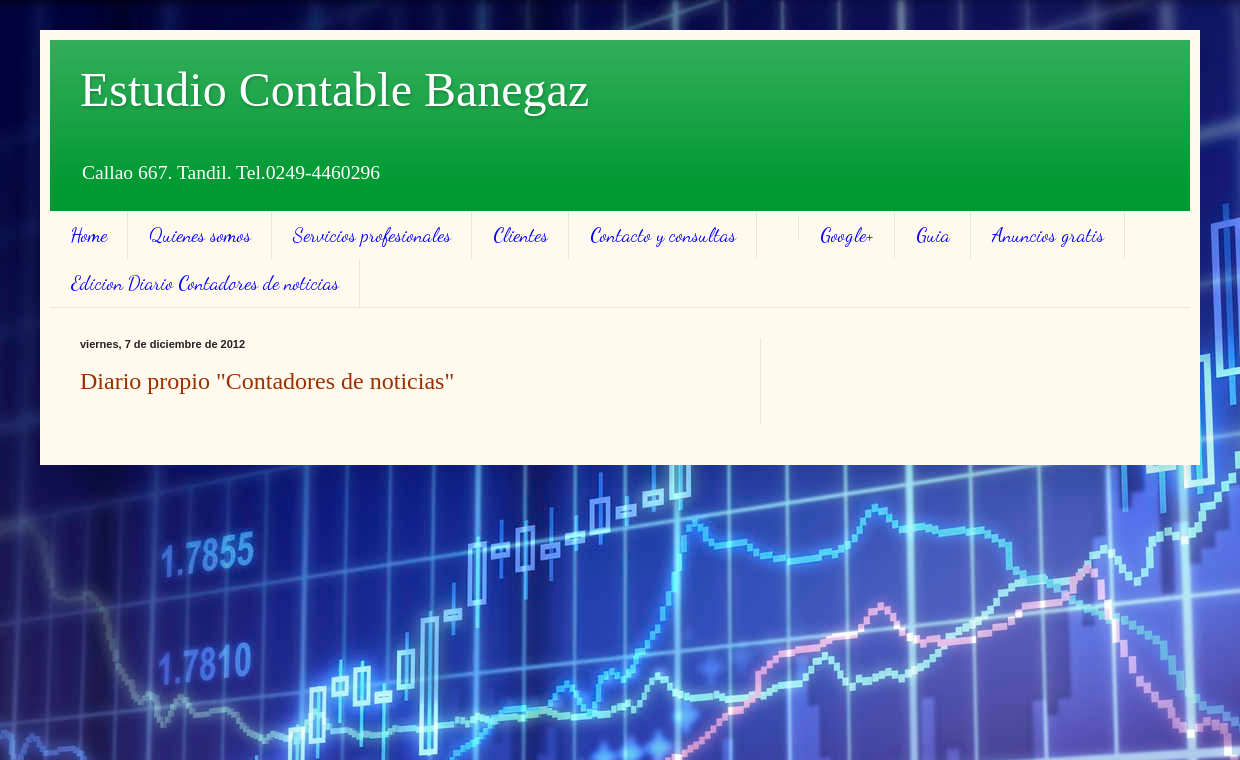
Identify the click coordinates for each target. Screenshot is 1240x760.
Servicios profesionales (372, 235)
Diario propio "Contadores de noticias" (267, 381)
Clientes (520, 235)
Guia (933, 235)
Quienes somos (200, 235)
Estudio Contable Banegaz (334, 89)
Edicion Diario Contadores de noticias (205, 283)
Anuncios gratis (1048, 235)
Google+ (847, 235)
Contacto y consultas (663, 235)
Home (88, 235)
